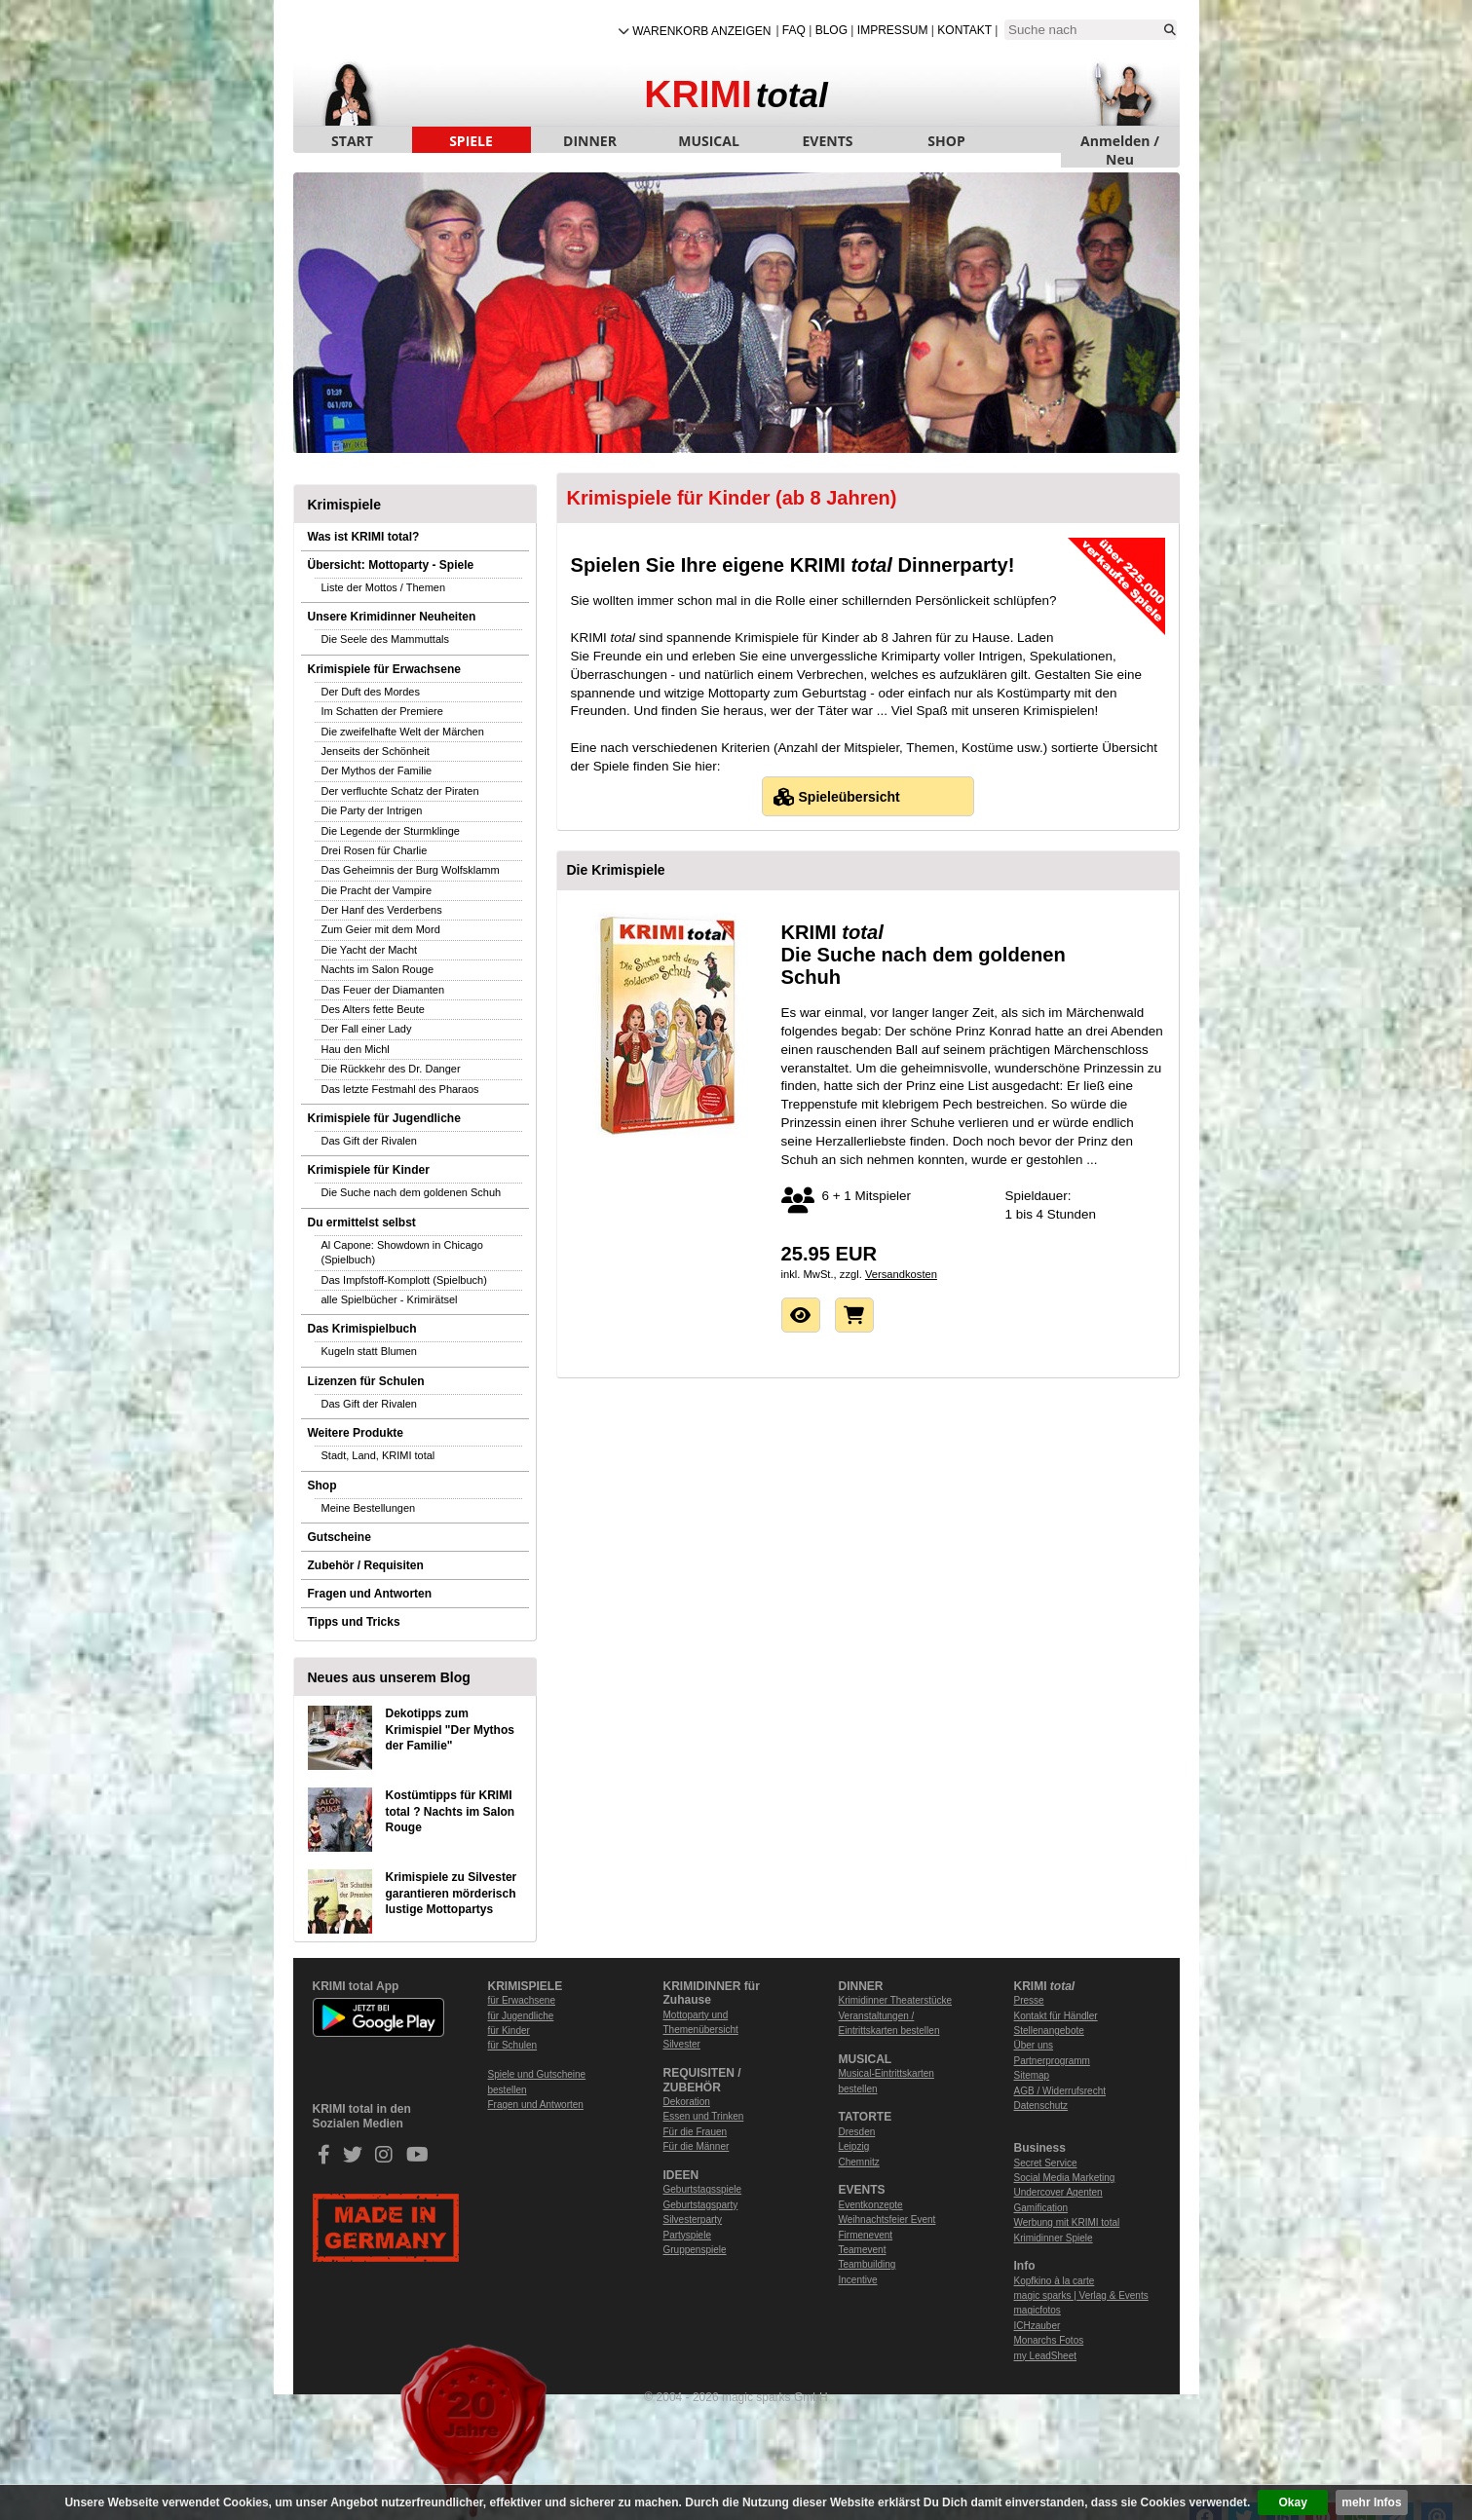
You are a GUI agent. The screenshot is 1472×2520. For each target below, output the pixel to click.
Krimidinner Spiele (1053, 2238)
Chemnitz (859, 2162)
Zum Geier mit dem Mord (380, 929)
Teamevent (863, 2249)
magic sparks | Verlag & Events (1081, 2295)
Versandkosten (901, 1274)
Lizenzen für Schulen (366, 1381)
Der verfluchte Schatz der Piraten (400, 791)
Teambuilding (867, 2264)
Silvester (681, 2044)
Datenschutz (1041, 2105)
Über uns (1034, 2045)
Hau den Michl (355, 1049)
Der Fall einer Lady (366, 1028)
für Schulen (513, 2045)
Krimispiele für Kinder (369, 1170)
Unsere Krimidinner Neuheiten (392, 616)
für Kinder (509, 2030)
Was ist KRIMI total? (364, 537)
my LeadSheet (1045, 2356)
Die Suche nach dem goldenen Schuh (411, 1192)
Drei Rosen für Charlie (374, 850)
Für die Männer (696, 2146)
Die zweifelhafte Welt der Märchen (402, 731)
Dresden (857, 2131)
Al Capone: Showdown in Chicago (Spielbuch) (402, 1252)
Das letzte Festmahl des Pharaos (400, 1089)
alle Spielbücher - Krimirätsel (389, 1299)
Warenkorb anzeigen (701, 31)
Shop (322, 1485)
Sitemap (1032, 2075)
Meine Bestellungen (368, 1508)
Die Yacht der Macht (369, 950)
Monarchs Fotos (1049, 2340)
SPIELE (471, 141)
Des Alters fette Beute (373, 1009)
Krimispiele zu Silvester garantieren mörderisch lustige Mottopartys (451, 1893)
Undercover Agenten (1058, 2192)
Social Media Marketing (1064, 2177)
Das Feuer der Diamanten (383, 990)
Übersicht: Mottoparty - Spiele (391, 565)
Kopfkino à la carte (1054, 2281)
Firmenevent (866, 2235)
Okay (1293, 2502)
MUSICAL (708, 141)
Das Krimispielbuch (362, 1328)
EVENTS (828, 141)
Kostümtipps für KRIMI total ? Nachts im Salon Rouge (450, 1811)
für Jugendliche (521, 2016)
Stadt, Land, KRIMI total (378, 1455)
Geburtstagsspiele (702, 2189)
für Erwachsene (521, 2000)
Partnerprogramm (1052, 2060)
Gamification (1041, 2207)
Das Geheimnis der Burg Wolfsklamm (410, 870)
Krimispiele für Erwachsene (384, 669)
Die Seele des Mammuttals (385, 639)
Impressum (892, 30)
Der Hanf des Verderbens (381, 910)
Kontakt (964, 30)
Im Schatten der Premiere (382, 711)
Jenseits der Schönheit (375, 751)
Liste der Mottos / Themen (383, 587)
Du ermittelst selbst (362, 1222)
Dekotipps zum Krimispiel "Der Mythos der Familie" (450, 1730)
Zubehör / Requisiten (366, 1565)
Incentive (858, 2280)
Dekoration (686, 2101)
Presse (1029, 2000)
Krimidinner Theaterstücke (896, 2000)
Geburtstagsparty (700, 2205)
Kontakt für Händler (1056, 2016)
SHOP (945, 141)
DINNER (590, 141)
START (352, 141)
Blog (831, 30)
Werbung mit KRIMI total (1067, 2222)
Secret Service (1045, 2163)
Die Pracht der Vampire (377, 890)
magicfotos (1037, 2310)
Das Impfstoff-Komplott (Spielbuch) (404, 1280)
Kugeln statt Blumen (369, 1351)
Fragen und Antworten (370, 1593)
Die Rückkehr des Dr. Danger (391, 1068)
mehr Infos (1371, 2502)
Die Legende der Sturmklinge (390, 831)
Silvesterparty (693, 2219)
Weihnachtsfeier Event (887, 2219)
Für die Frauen (695, 2131)
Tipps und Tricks (354, 1622)
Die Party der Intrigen (372, 810)
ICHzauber (1037, 2325)
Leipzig (854, 2146)
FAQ (794, 30)
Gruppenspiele (695, 2249)
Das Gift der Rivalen (369, 1141)
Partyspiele (687, 2235)
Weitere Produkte (355, 1433)
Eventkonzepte (871, 2205)
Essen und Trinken (703, 2116)
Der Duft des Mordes (370, 691)
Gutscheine (339, 1537)
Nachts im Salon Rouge (377, 969)
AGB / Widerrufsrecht (1060, 2091)
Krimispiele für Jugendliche (384, 1118)
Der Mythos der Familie (377, 770)
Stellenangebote (1049, 2030)
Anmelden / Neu (1119, 142)
